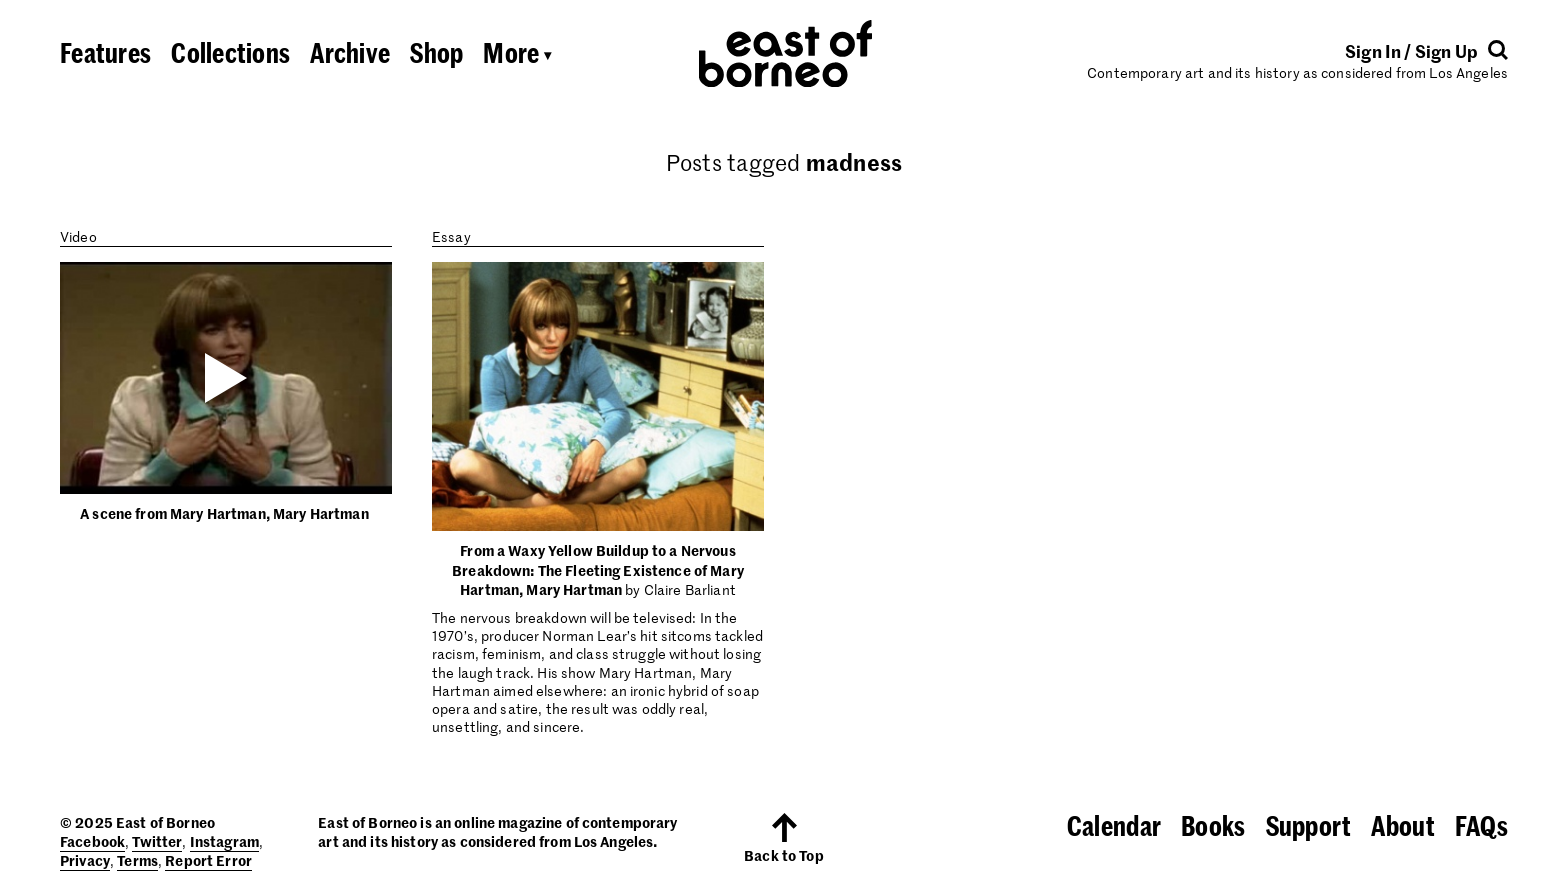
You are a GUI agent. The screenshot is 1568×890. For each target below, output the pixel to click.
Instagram (224, 841)
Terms (137, 860)
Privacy (85, 860)
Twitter (157, 841)
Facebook (92, 841)
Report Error (208, 860)
